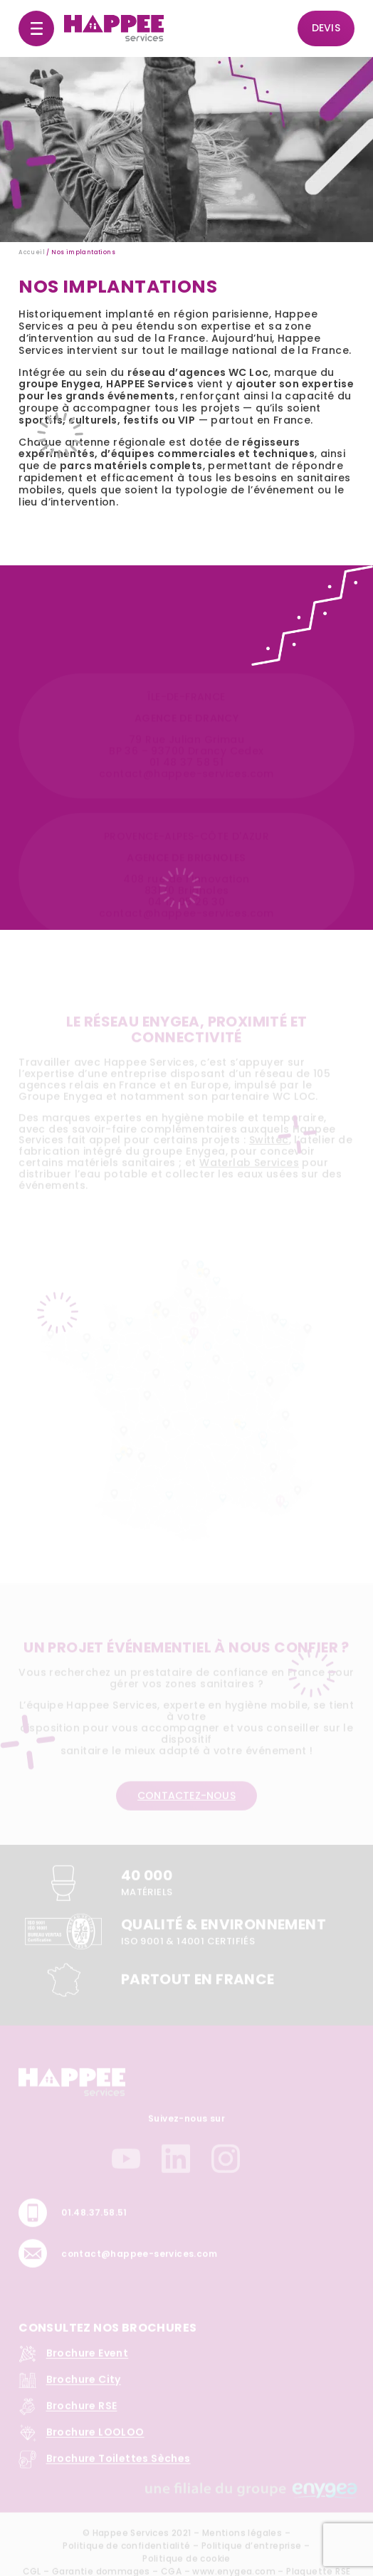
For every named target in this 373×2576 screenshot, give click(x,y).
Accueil (32, 252)
